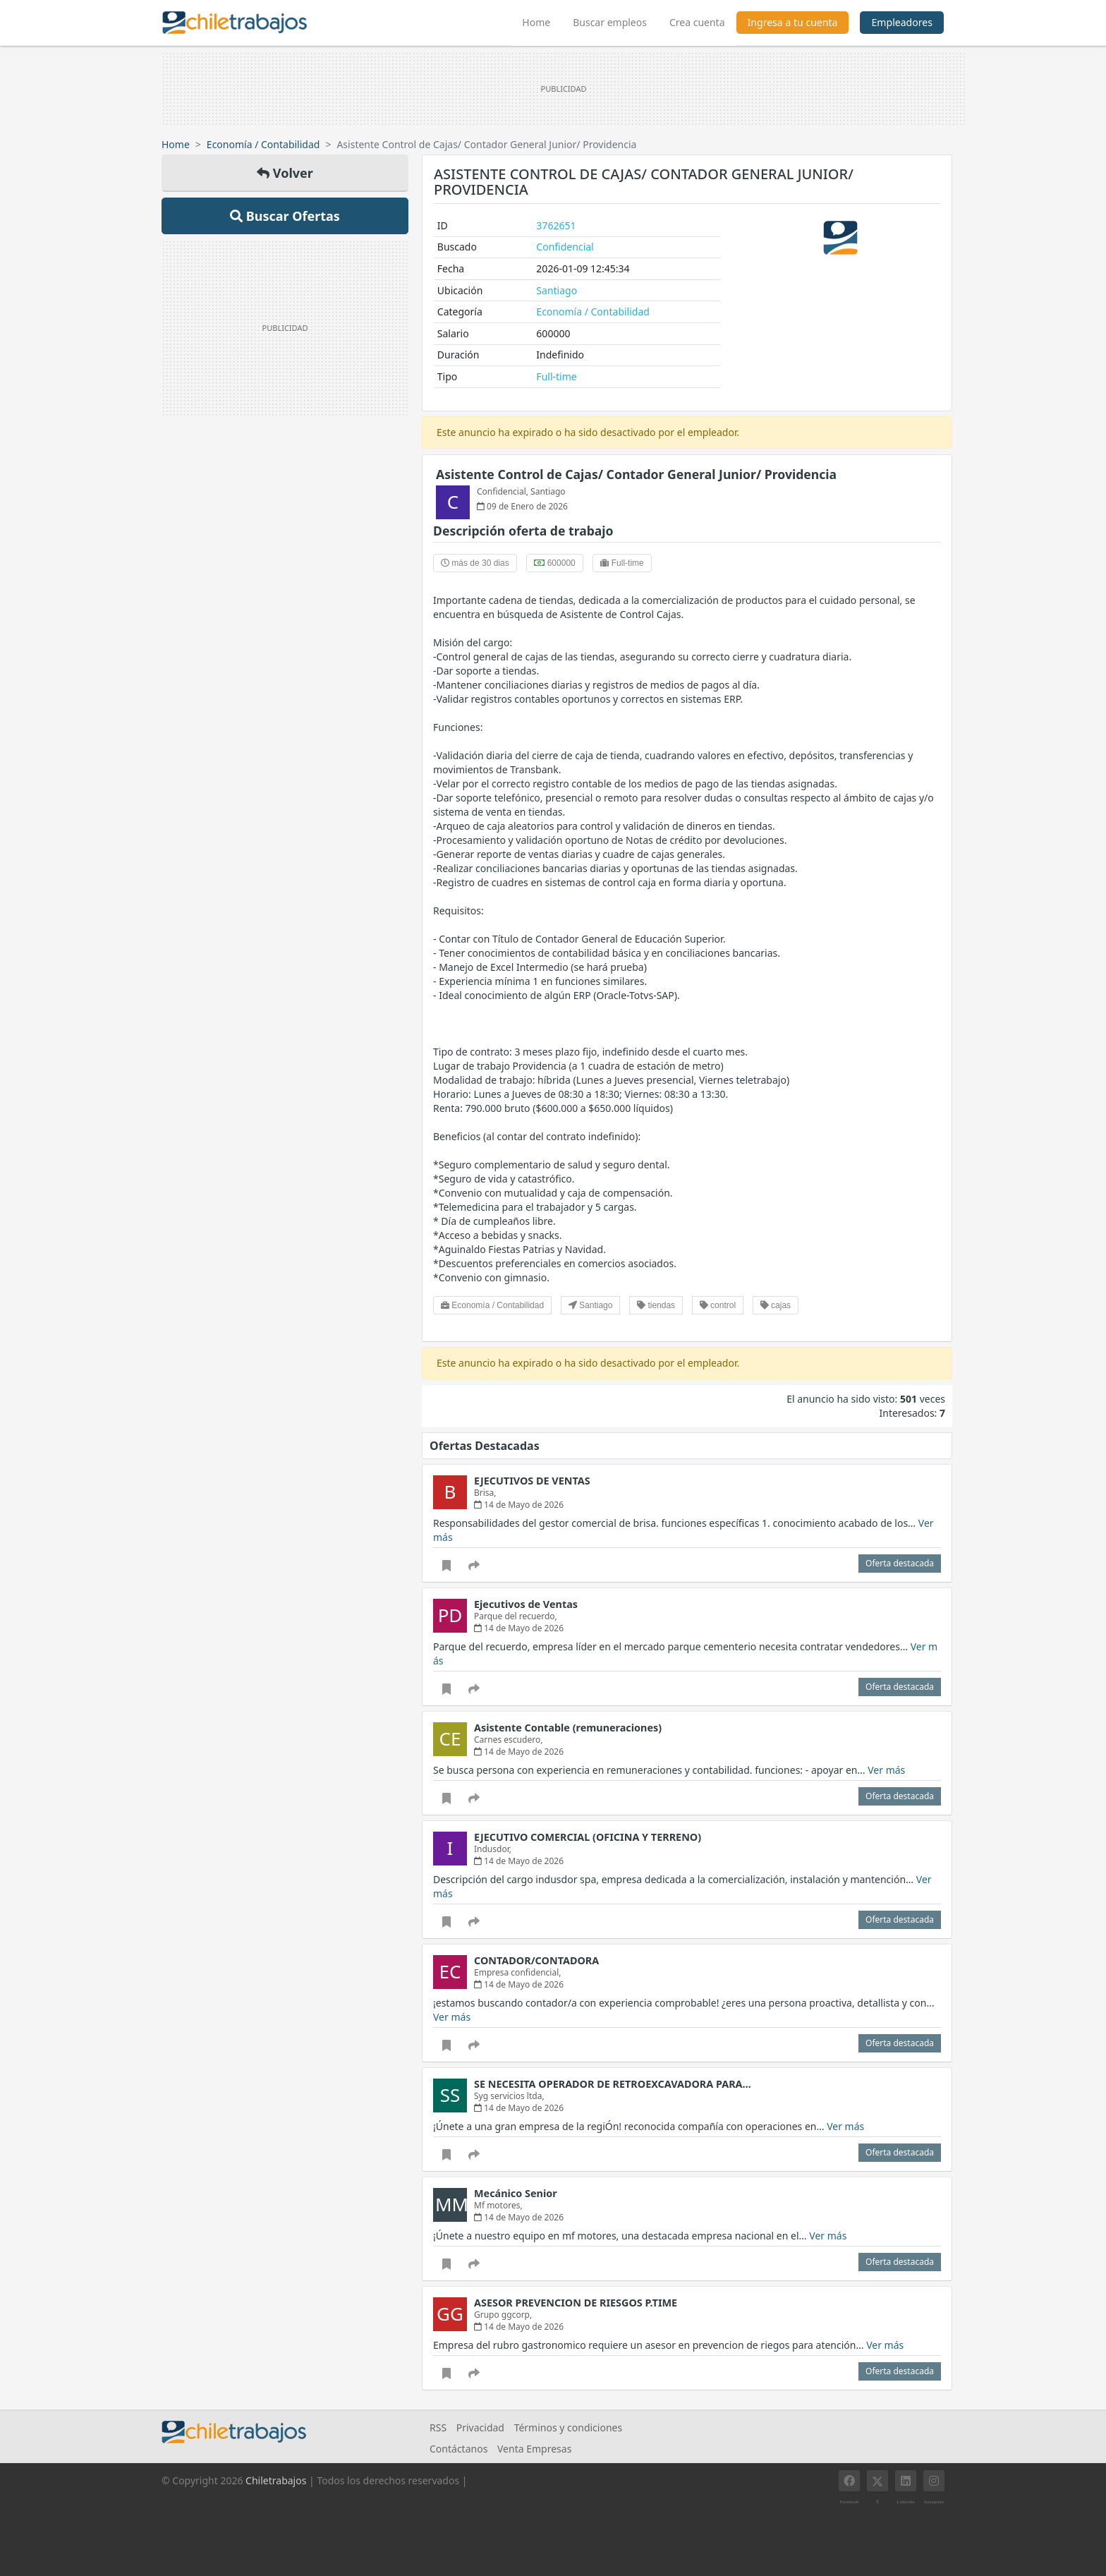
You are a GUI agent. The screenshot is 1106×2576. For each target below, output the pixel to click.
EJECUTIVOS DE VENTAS (532, 1480)
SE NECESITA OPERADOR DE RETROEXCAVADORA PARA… (612, 2084)
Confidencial (564, 246)
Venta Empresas (534, 2448)
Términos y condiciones (568, 2427)
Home (541, 20)
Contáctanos (458, 2448)
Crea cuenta (697, 22)
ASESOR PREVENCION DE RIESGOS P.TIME (575, 2302)
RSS (438, 2427)
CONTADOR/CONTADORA (536, 1960)
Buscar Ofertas (285, 215)
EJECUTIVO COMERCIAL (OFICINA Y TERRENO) (587, 1837)
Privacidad (480, 2427)
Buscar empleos (610, 22)
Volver (285, 172)
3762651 (556, 225)
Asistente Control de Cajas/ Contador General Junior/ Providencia (636, 474)
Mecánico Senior (515, 2193)
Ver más (886, 1770)
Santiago (556, 290)
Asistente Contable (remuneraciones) (568, 1727)
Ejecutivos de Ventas (526, 1604)
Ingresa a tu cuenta (793, 22)
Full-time (556, 376)
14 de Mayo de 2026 (519, 1505)
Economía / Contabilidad (263, 144)
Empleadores (901, 22)
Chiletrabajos (275, 2480)
